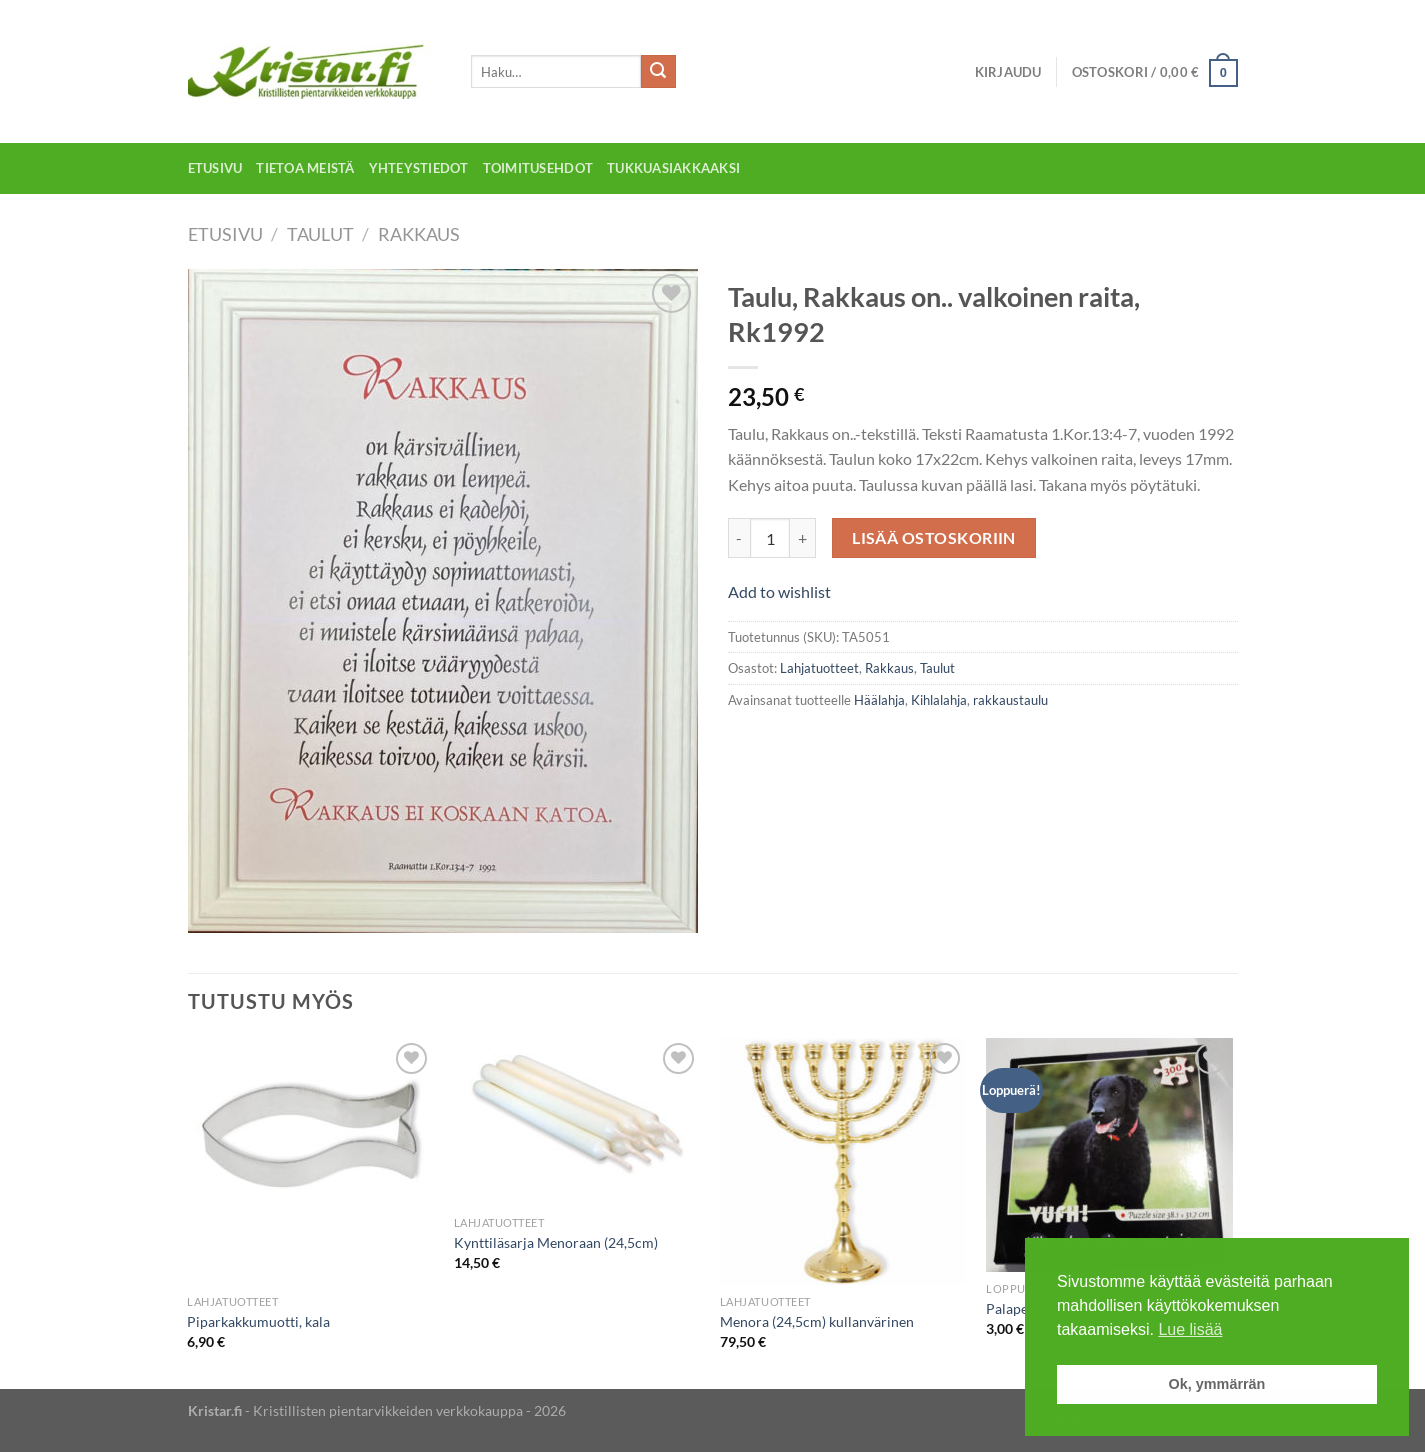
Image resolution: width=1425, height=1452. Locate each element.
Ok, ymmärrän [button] (1217, 1384)
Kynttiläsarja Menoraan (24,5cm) (556, 1242)
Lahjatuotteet (819, 668)
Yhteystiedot (419, 168)
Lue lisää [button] (1190, 1329)
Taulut (320, 234)
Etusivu (215, 168)
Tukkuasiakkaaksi (673, 168)
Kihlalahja (939, 700)
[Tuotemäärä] (770, 538)
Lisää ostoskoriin (934, 538)
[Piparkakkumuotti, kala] (310, 1161)
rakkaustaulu (1010, 700)
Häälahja (879, 700)
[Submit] (658, 72)
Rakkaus (419, 234)
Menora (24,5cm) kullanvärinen (817, 1321)
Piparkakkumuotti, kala (258, 1321)
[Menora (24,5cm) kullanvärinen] (843, 1161)
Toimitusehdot (538, 168)
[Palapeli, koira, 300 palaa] (1109, 1155)
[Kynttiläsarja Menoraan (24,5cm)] (577, 1122)
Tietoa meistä (305, 168)
